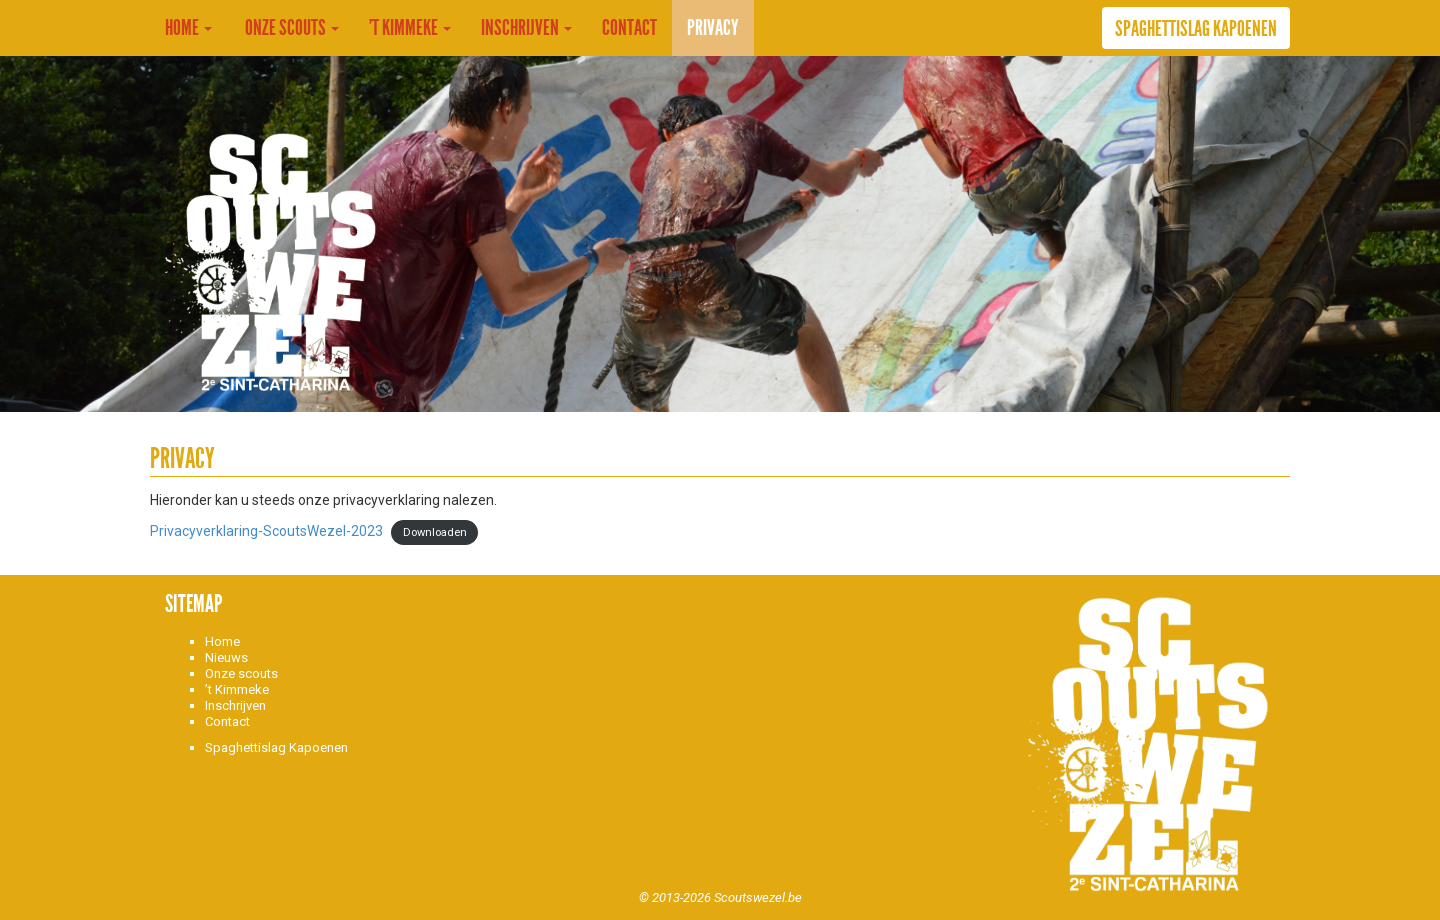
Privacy (713, 28)
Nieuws (226, 657)
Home (188, 28)
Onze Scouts (290, 28)
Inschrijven (526, 28)
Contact (629, 28)
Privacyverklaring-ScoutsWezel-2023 (266, 531)
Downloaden (435, 532)
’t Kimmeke (410, 28)
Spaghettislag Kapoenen (1196, 29)
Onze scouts (241, 673)
